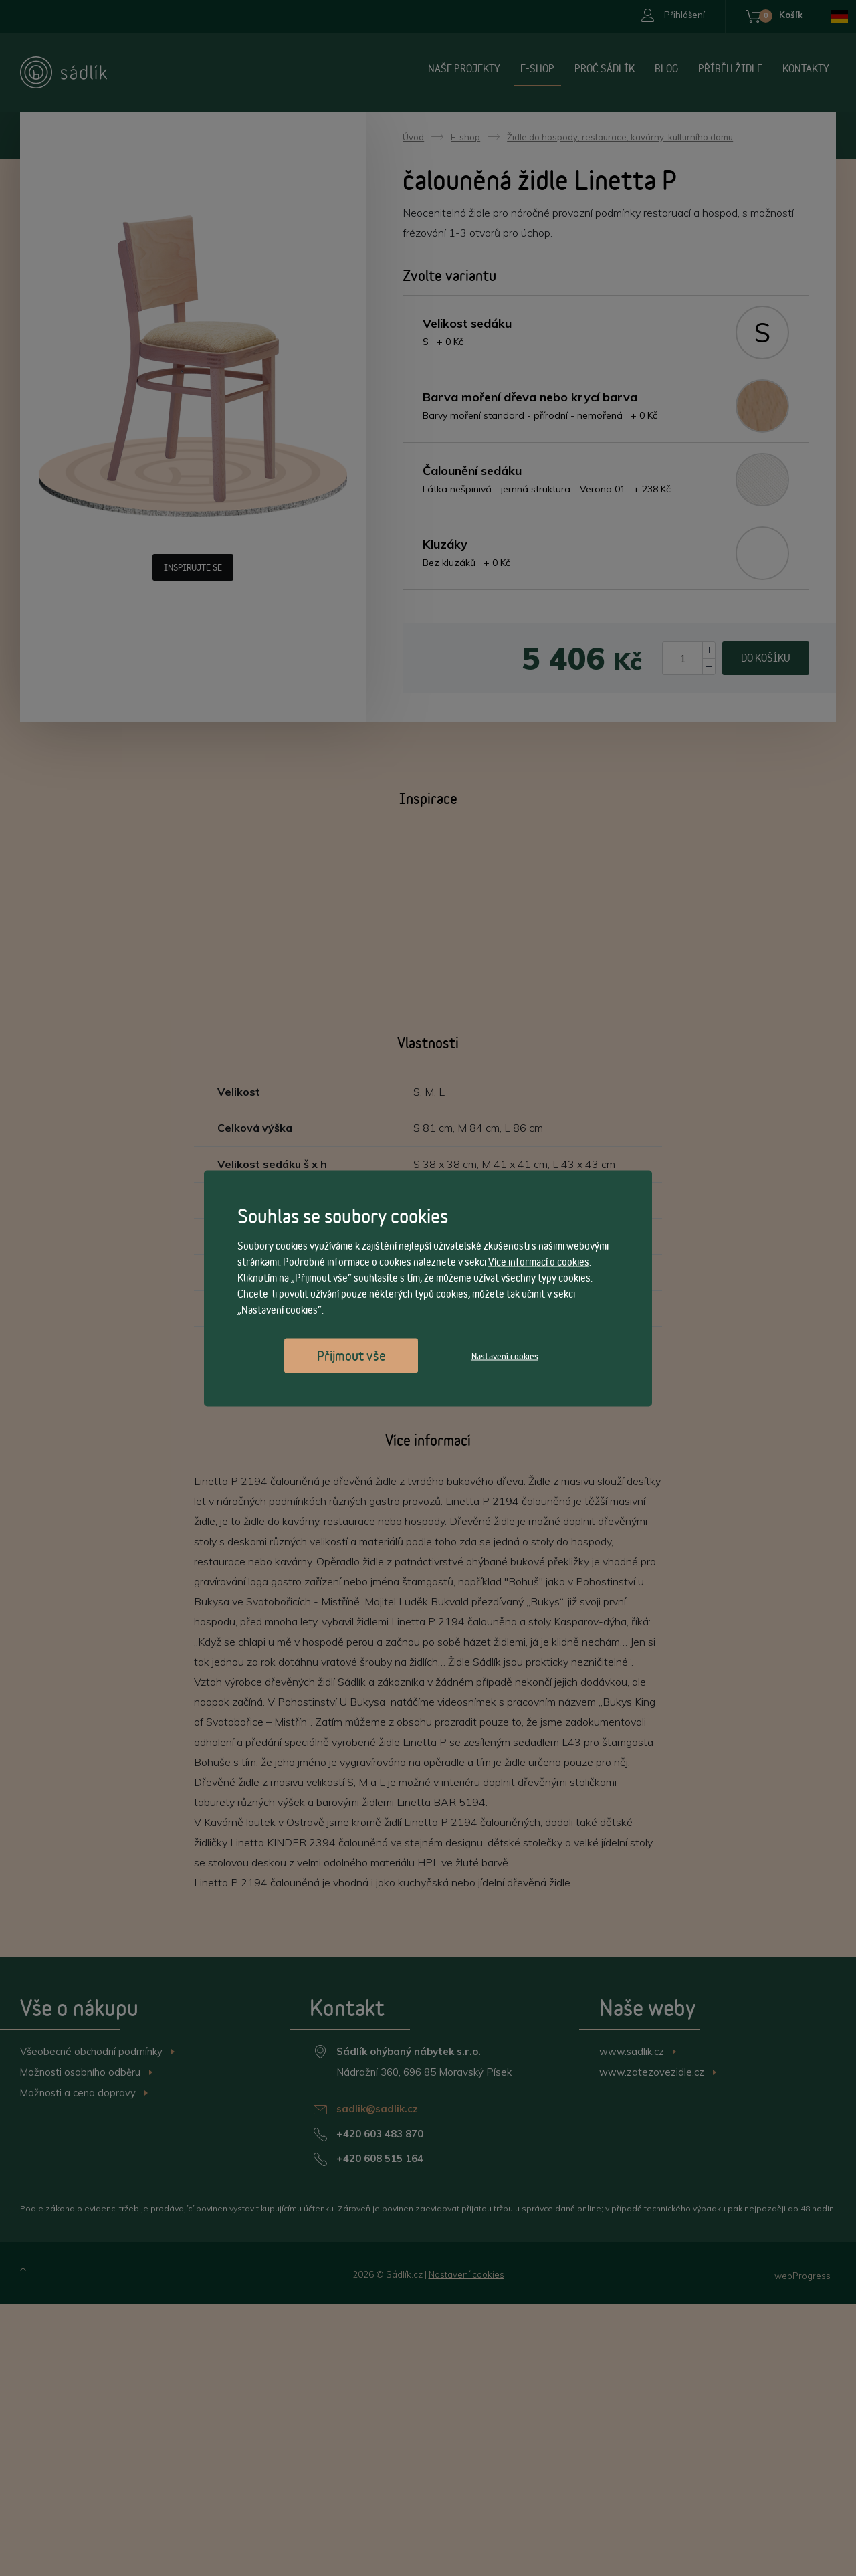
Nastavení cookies (504, 1355)
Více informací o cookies (538, 1261)
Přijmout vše (351, 1355)
